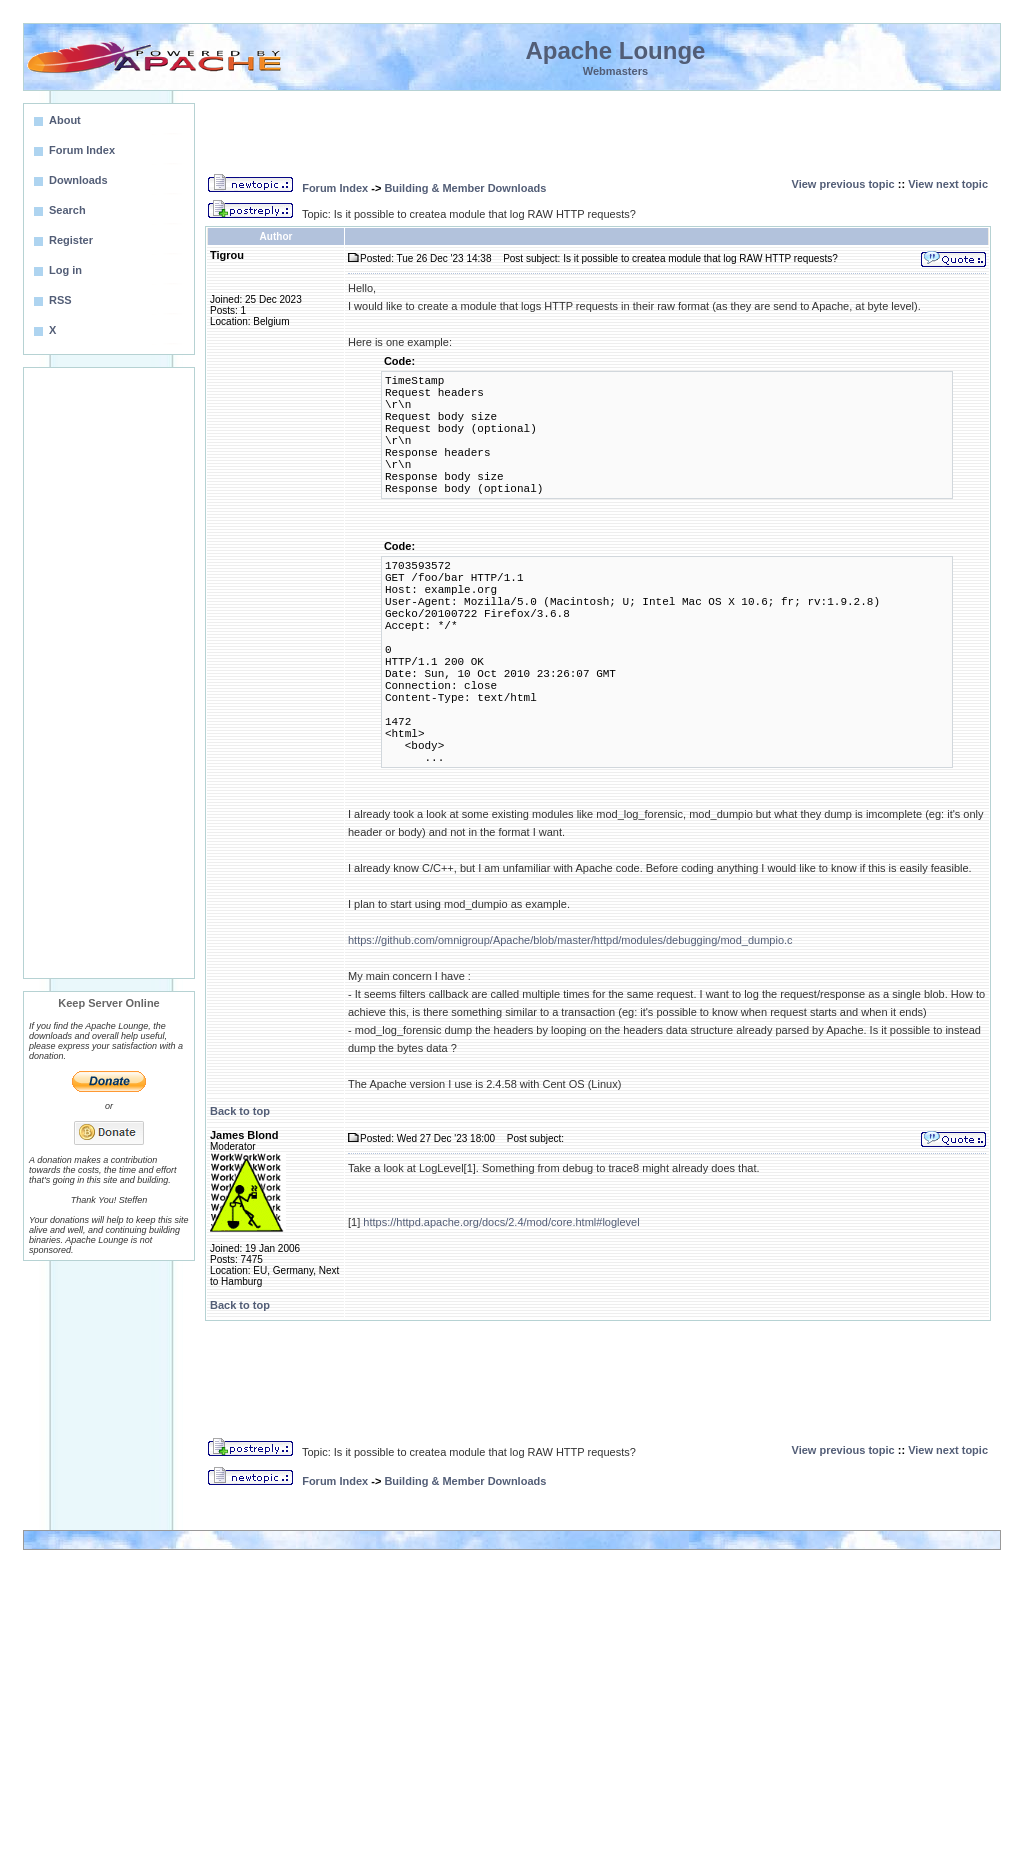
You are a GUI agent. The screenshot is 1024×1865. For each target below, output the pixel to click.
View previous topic (843, 184)
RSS (60, 300)
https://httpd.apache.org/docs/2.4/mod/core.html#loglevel (501, 1222)
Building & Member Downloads (465, 188)
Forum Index (335, 188)
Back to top (240, 1111)
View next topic (948, 184)
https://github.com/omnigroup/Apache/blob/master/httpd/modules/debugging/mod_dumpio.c (570, 940)
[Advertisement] (109, 673)
